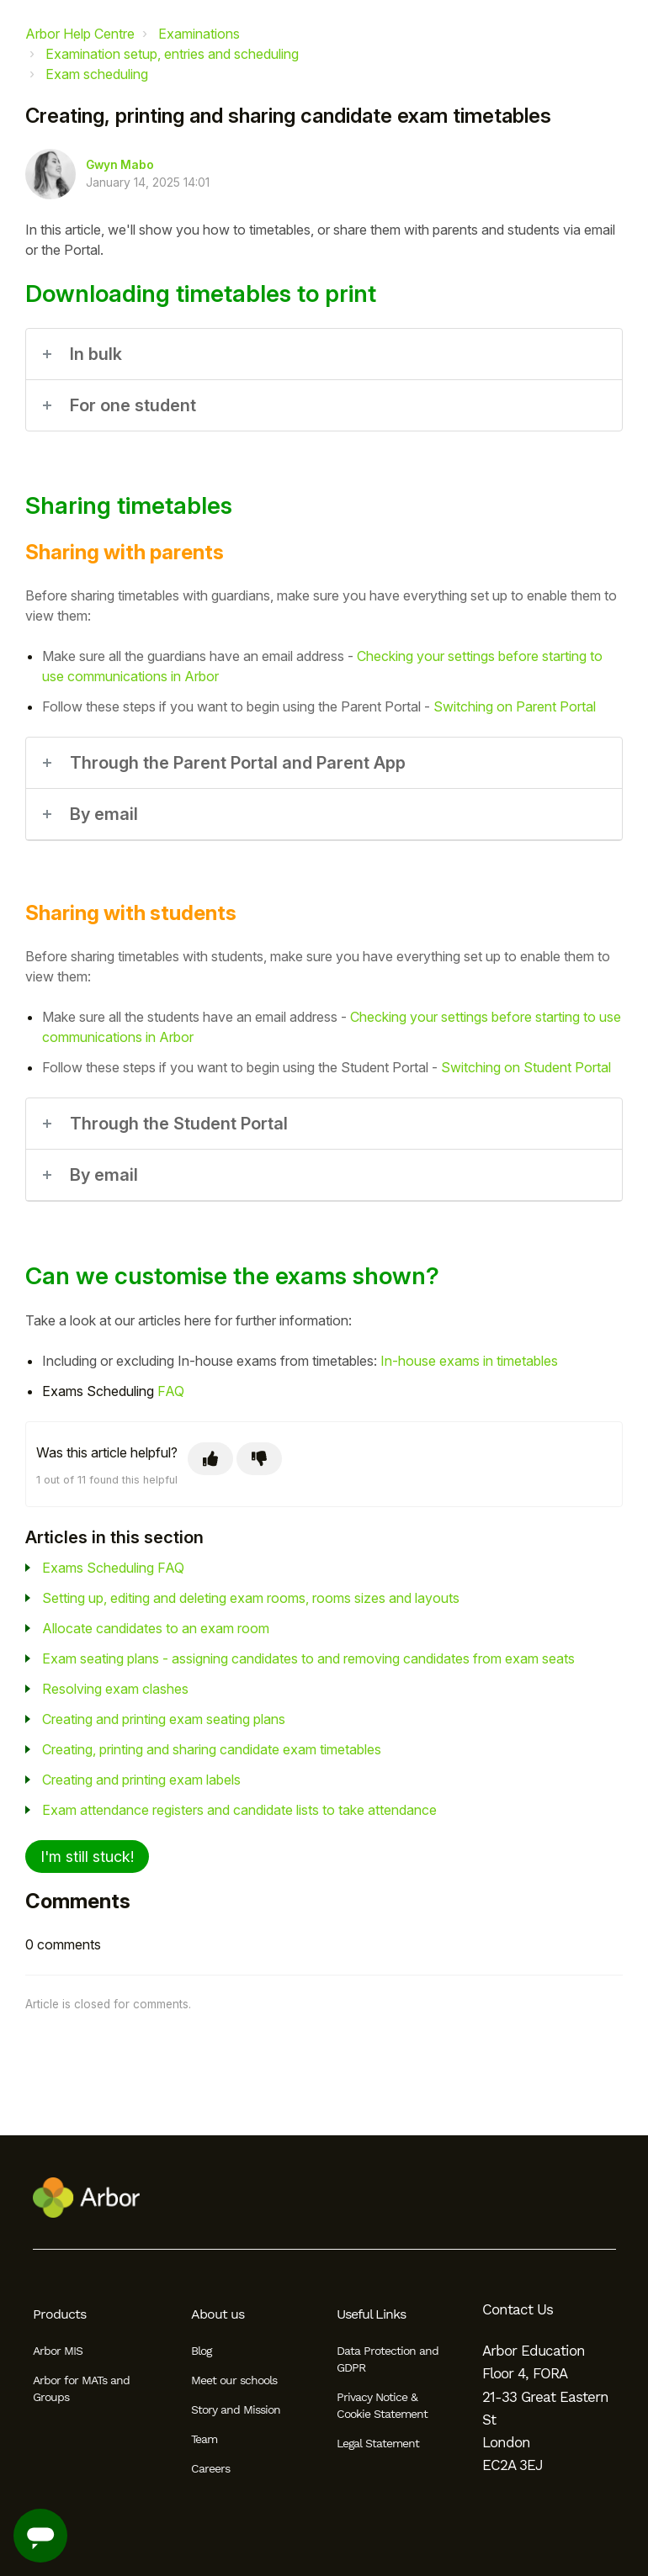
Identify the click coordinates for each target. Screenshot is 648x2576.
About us (217, 2314)
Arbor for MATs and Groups (81, 2388)
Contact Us (517, 2309)
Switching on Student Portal (526, 1067)
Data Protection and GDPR (387, 2359)
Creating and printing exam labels (141, 1779)
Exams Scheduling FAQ (113, 1567)
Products (59, 2314)
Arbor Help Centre (80, 33)
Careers (210, 2468)
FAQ (170, 1391)
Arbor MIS (57, 2350)
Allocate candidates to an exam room (155, 1628)
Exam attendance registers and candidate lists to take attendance (239, 1809)
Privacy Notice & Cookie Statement (382, 2405)
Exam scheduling (96, 74)
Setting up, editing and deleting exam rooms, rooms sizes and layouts (250, 1598)
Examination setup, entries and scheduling (172, 53)
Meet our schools (234, 2380)
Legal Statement (378, 2443)
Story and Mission (235, 2409)
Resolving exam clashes (115, 1688)
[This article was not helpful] (259, 1458)
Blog (201, 2350)
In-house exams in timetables (469, 1360)
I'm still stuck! (87, 1856)
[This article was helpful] (210, 1458)
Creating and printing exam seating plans (163, 1719)
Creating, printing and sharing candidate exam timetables (211, 1749)
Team (204, 2439)
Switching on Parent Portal (514, 706)
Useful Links (371, 2314)
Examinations (199, 33)
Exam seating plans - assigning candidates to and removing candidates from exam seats (308, 1658)
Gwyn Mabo (120, 165)
